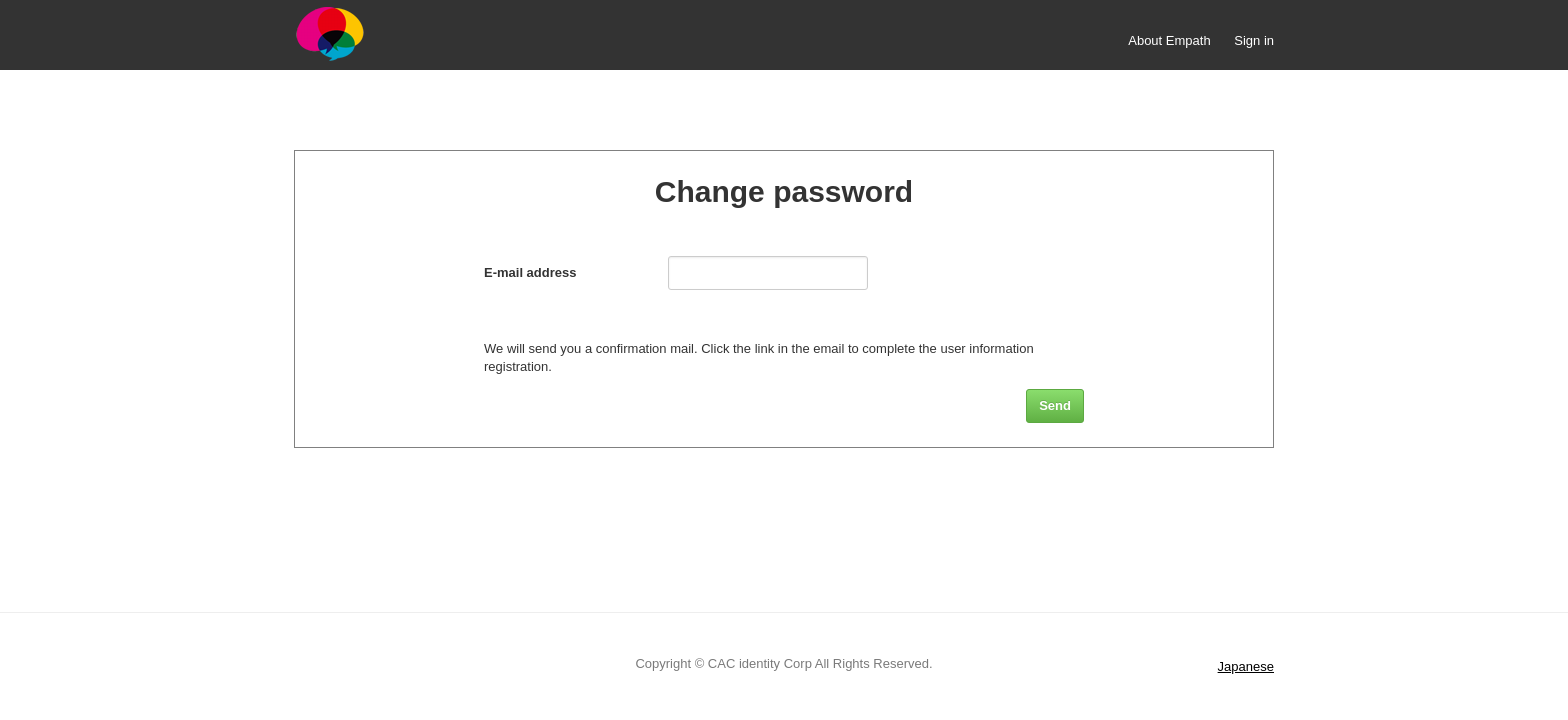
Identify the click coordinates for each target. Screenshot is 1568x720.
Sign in (1254, 40)
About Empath (1169, 40)
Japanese (1246, 666)
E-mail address (530, 272)
